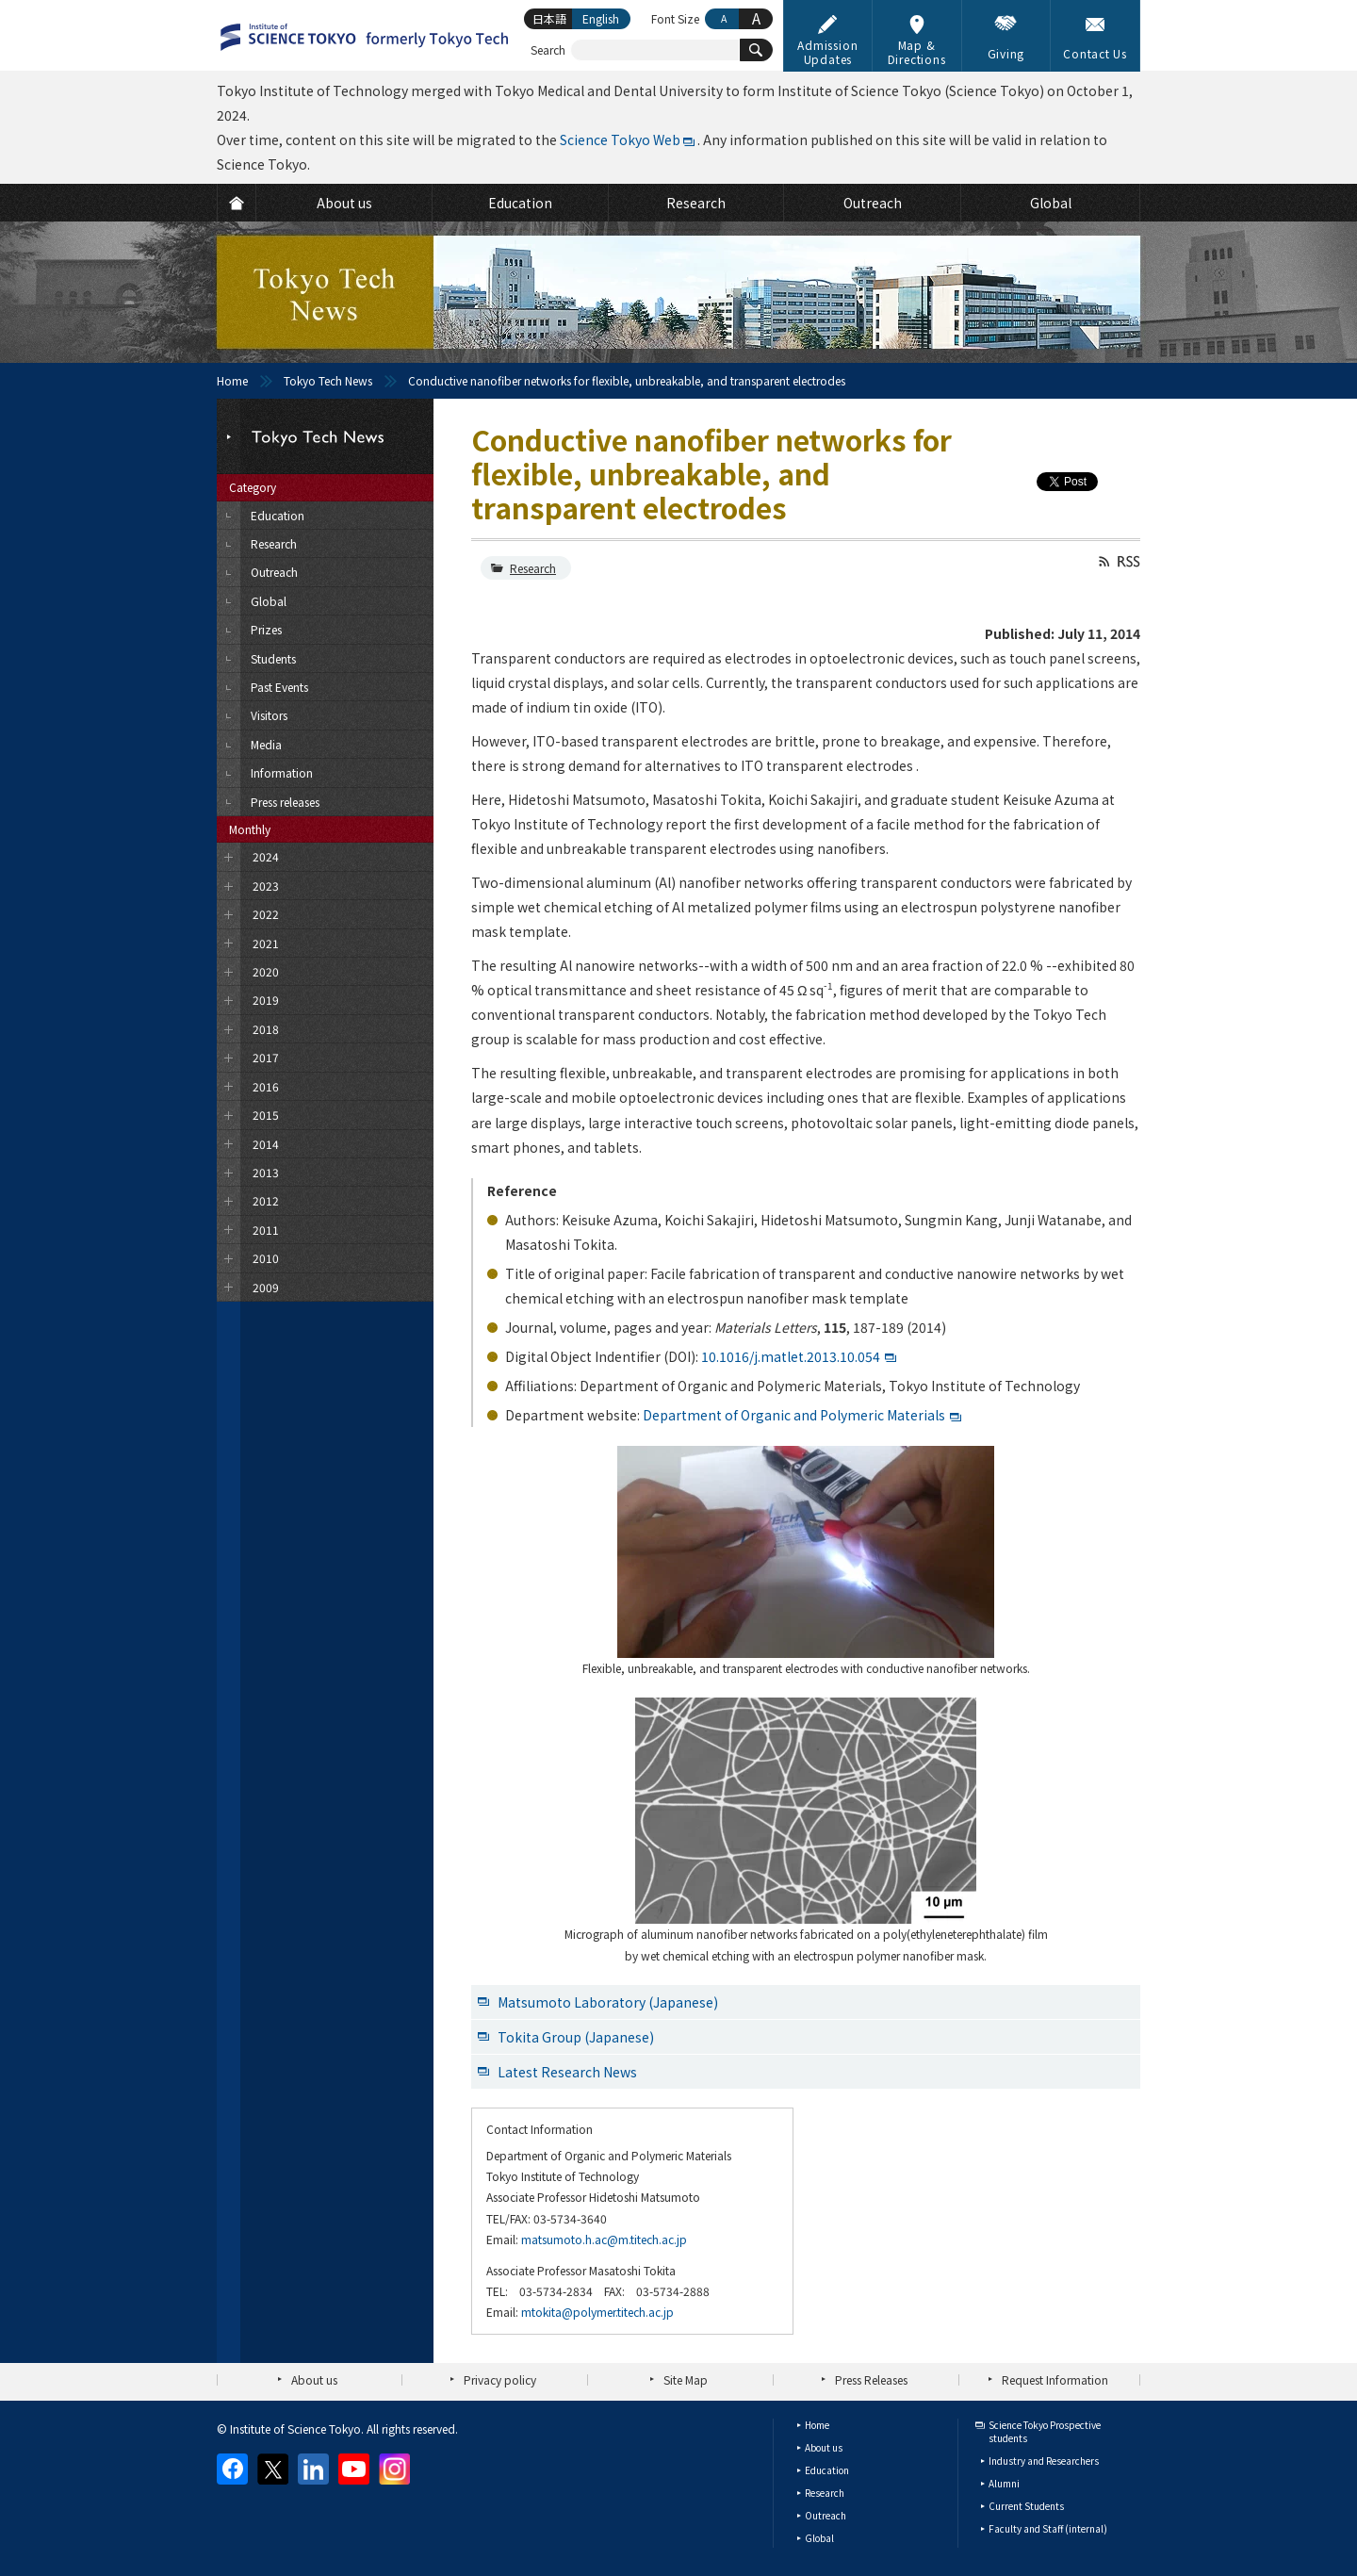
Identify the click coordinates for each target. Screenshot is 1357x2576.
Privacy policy (500, 2379)
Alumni (1004, 2483)
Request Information (1055, 2379)
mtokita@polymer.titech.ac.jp (597, 2312)
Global (819, 2538)
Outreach (825, 2515)
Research (533, 568)
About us (314, 2379)
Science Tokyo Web (620, 139)
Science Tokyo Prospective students (1045, 2431)
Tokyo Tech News (328, 380)
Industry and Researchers (1044, 2460)
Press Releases (871, 2379)
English (600, 18)
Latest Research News (567, 2071)
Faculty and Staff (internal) (1048, 2528)
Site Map (685, 2379)
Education (827, 2470)
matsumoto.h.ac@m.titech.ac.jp (604, 2239)
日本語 (549, 18)
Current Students (1026, 2506)
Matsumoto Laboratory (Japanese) (608, 2002)
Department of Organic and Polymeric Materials (794, 1414)
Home (232, 380)
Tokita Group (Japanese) (576, 2036)
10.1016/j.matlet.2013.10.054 (790, 1356)
